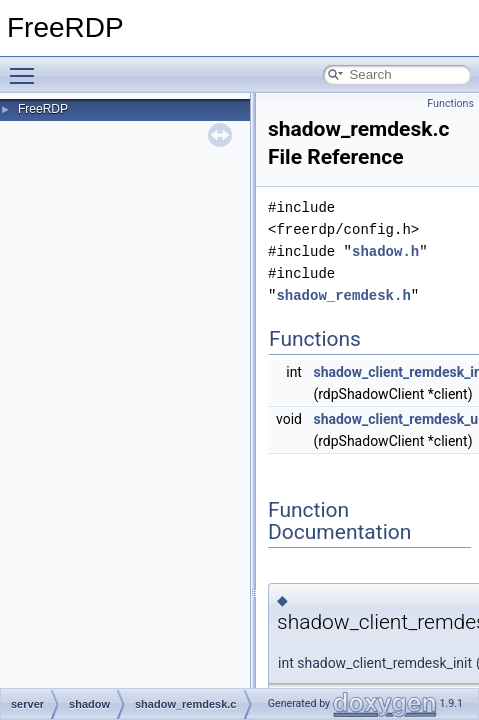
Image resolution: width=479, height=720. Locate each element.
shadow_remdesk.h (343, 295)
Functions (450, 103)
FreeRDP (43, 109)
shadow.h (385, 251)
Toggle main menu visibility (27, 67)
